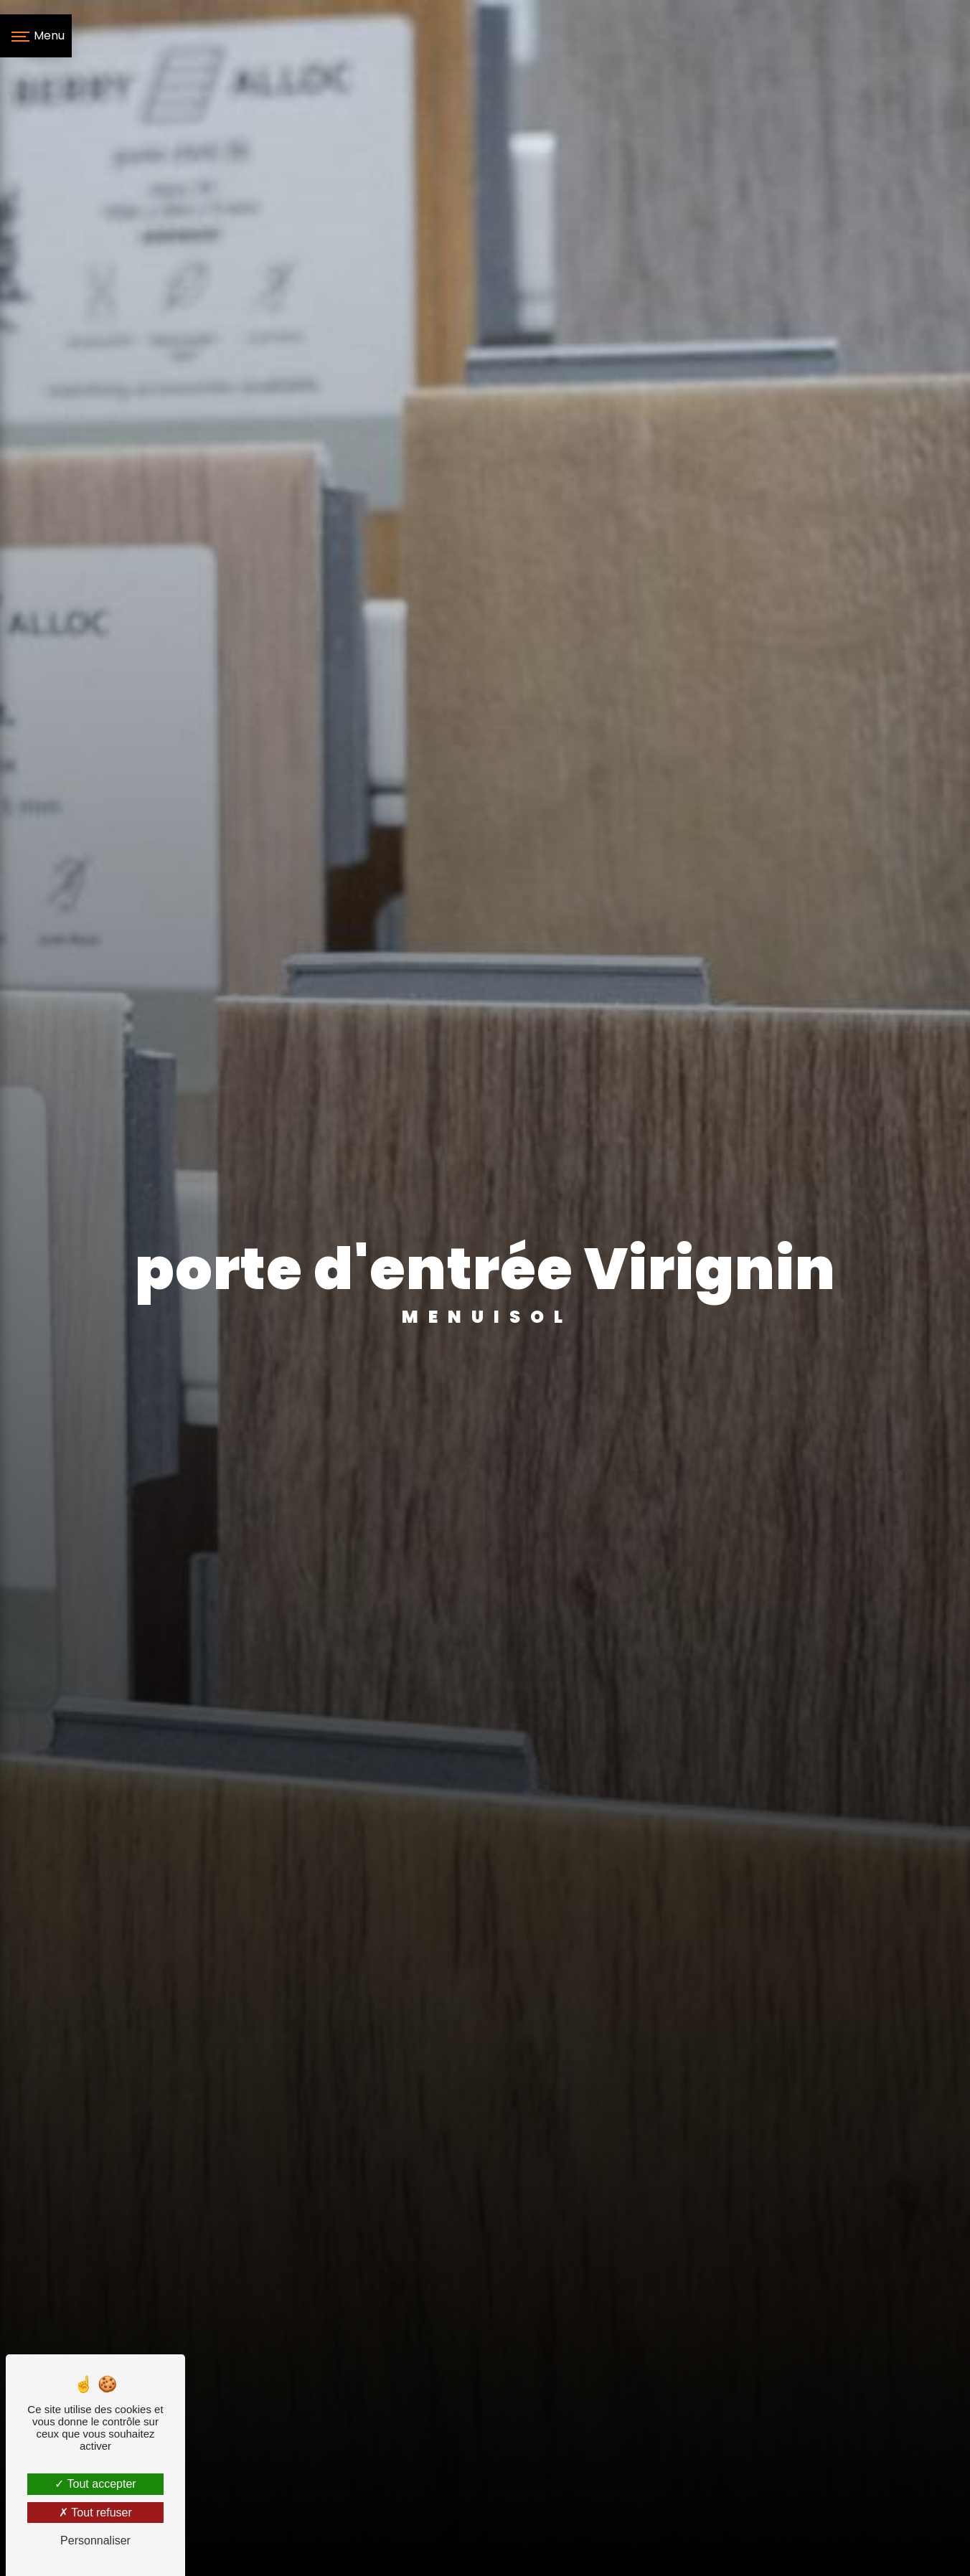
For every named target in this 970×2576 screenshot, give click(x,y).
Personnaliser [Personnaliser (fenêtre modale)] (95, 2540)
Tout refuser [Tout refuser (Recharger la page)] (95, 2512)
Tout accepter (95, 2484)
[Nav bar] (36, 35)
